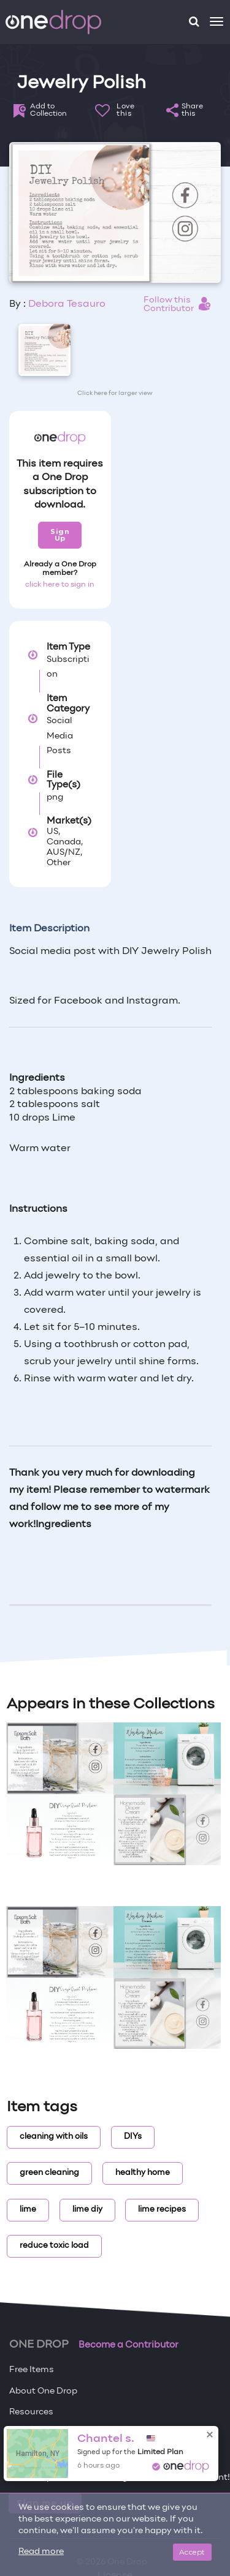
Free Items (31, 2370)
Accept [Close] (192, 2551)
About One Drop (43, 2391)
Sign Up (59, 535)
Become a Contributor (128, 2345)
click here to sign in (59, 584)
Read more (41, 2552)
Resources (31, 2412)
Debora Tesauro (66, 304)
